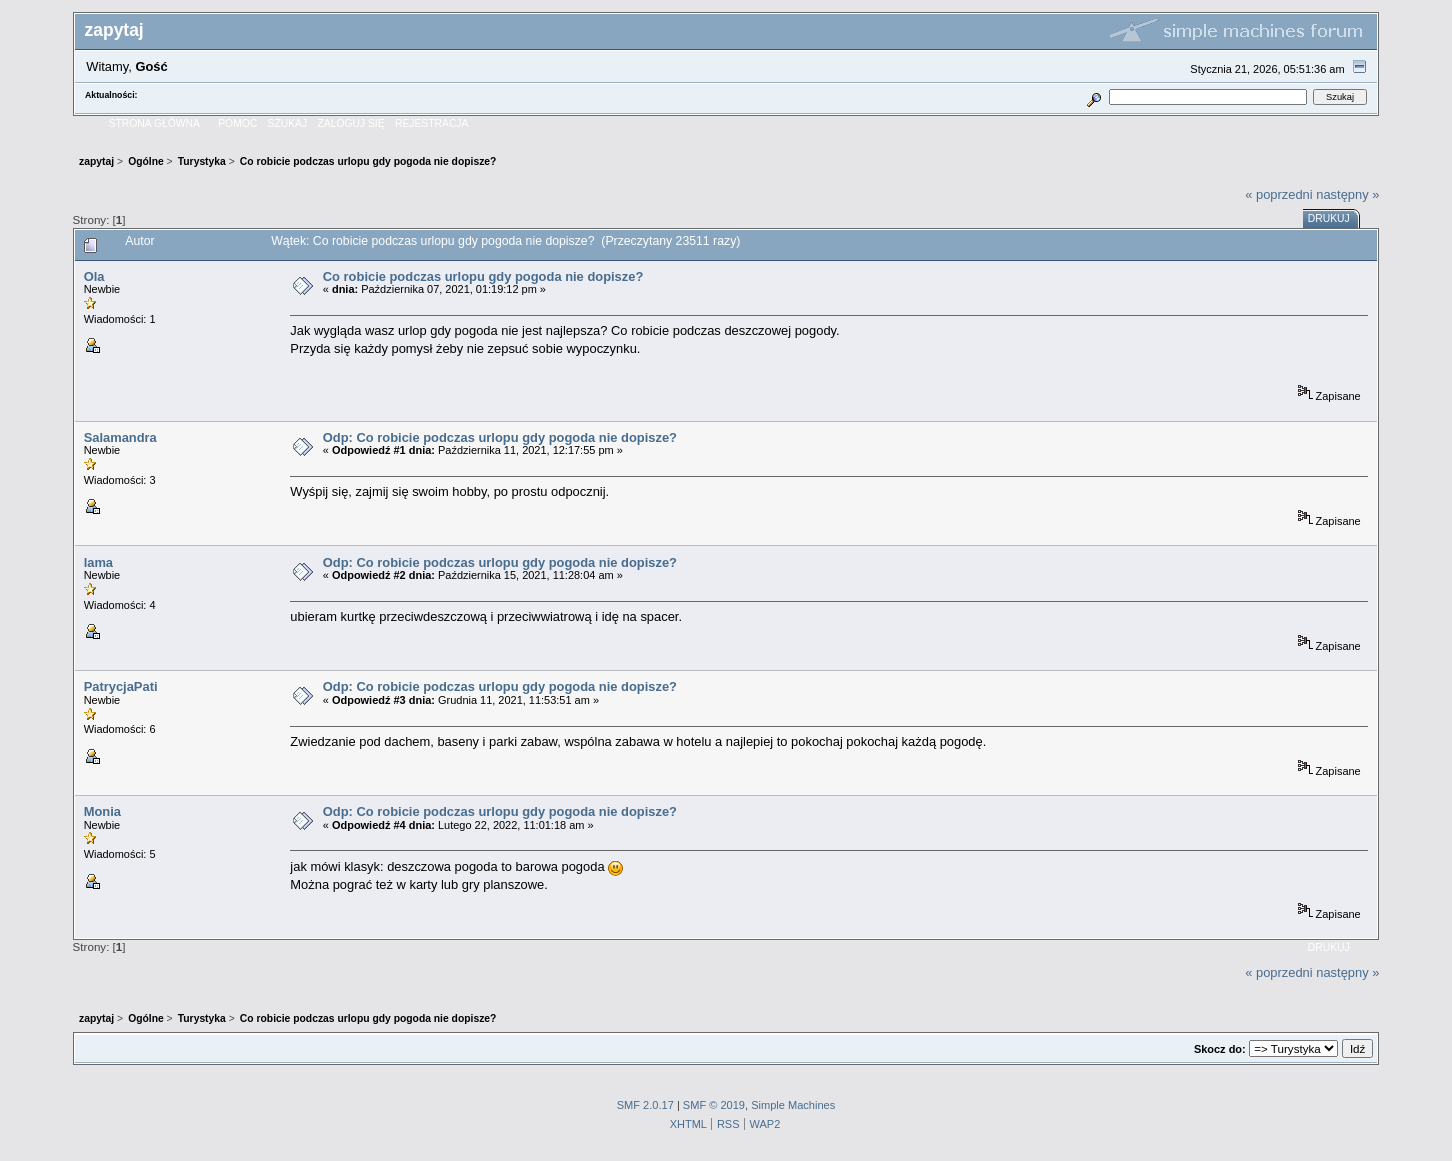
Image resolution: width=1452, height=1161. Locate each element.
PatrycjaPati (121, 686)
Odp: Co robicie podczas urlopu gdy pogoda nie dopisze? (500, 437)
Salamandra (120, 437)
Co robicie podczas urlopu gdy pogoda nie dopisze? (483, 276)
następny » (1347, 194)
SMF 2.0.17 (645, 1105)
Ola (94, 276)
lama (98, 562)
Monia (102, 811)
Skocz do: (1220, 1049)
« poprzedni (1278, 194)
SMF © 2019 (714, 1105)
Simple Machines (793, 1105)
